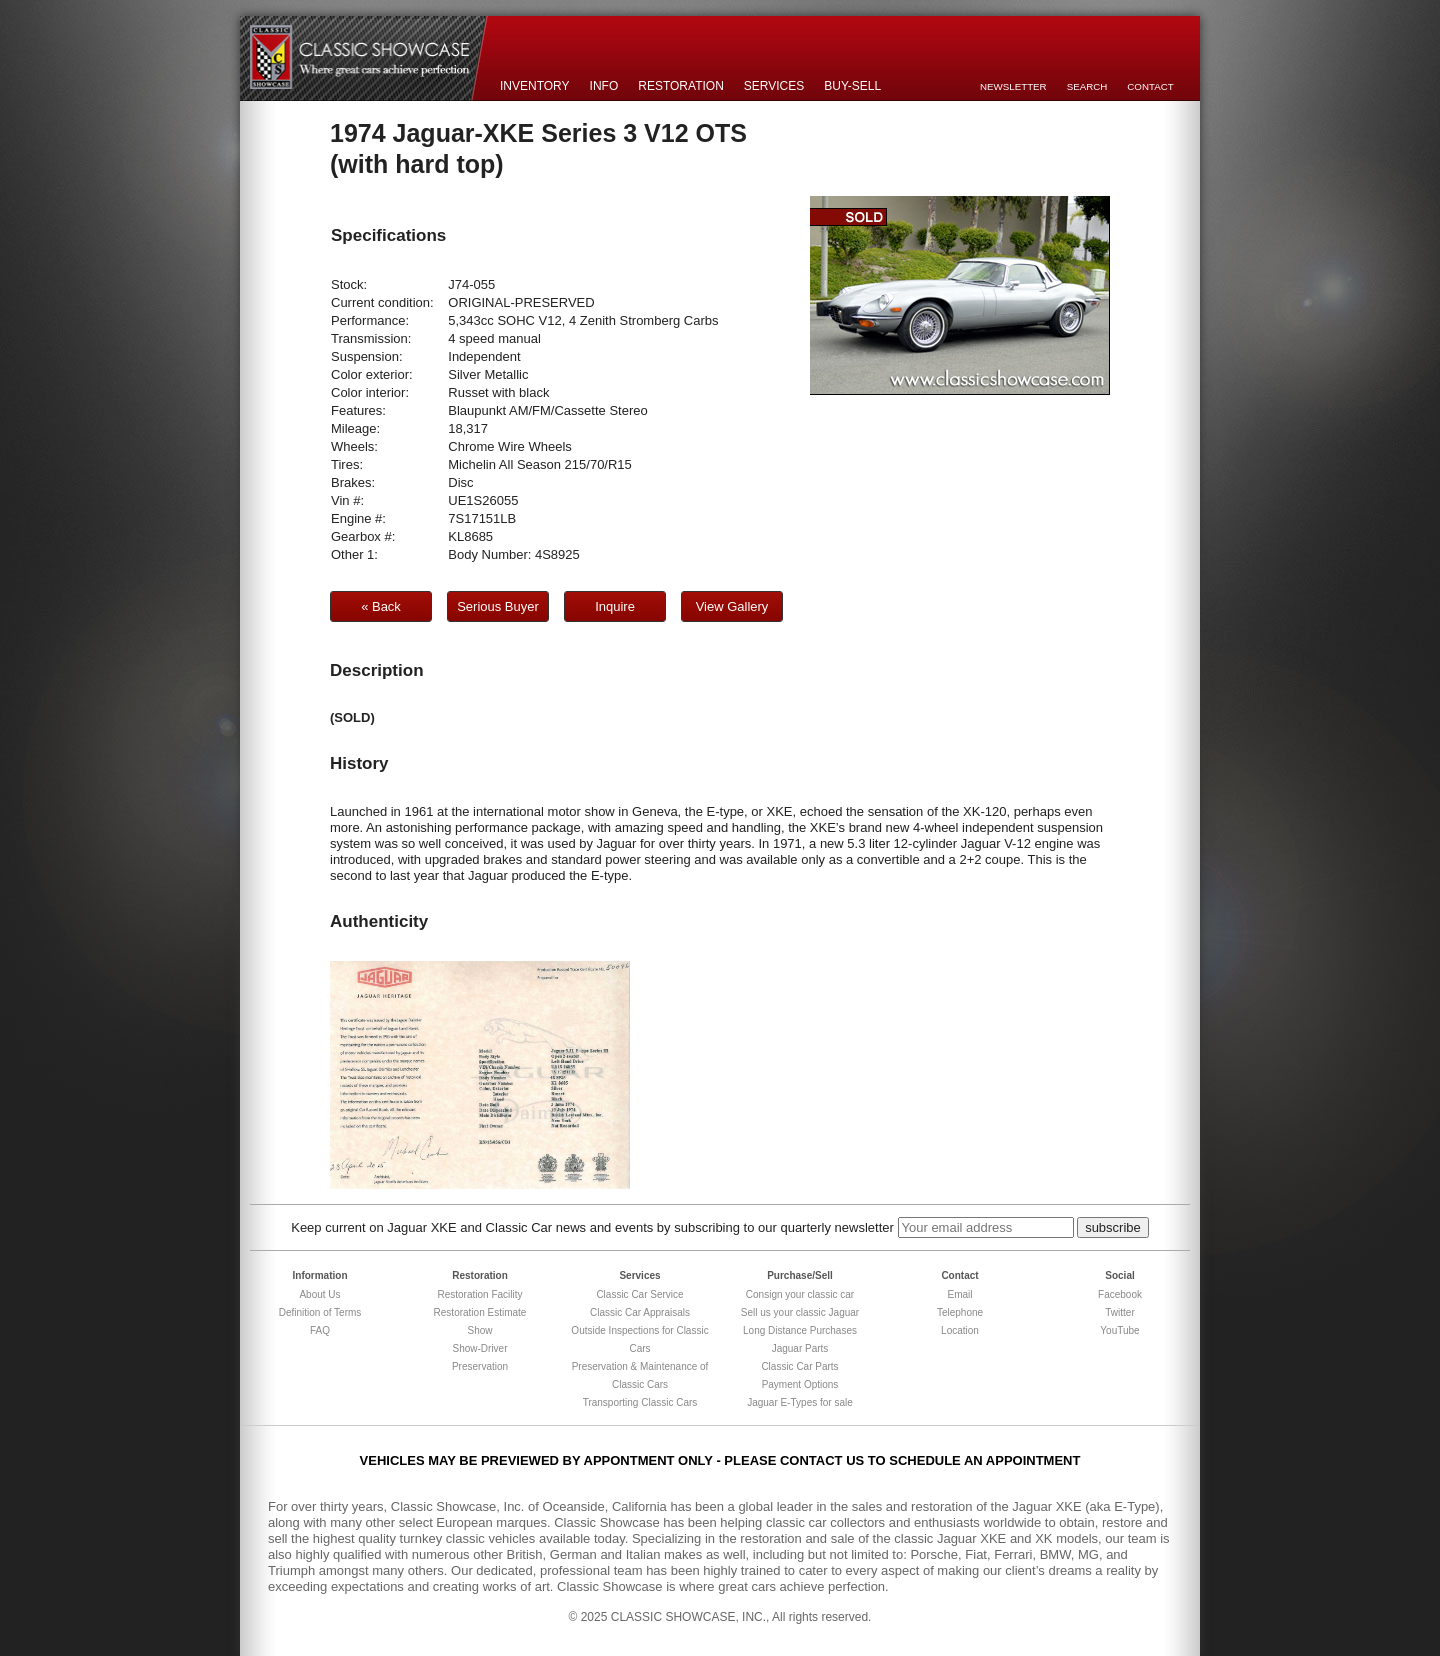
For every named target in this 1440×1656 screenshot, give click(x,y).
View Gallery (732, 606)
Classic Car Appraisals (640, 1312)
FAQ (320, 1330)
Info (604, 86)
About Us (319, 1294)
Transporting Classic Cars (640, 1402)
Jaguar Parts (800, 1348)
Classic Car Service (639, 1294)
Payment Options (800, 1384)
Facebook (1120, 1294)
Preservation (480, 1366)
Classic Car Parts (799, 1366)
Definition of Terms (320, 1312)
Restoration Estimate (480, 1312)
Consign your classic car (800, 1294)
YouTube (1119, 1330)
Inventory (535, 86)
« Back (381, 606)
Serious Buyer (498, 606)
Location (960, 1330)
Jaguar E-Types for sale (800, 1402)
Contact (1150, 86)
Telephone (960, 1312)
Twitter (1119, 1312)
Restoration (681, 86)
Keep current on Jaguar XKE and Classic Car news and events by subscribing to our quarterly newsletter (592, 1227)
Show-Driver (479, 1348)
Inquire (615, 606)
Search (1087, 86)
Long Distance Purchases (800, 1330)
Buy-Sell (852, 86)
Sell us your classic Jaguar (800, 1312)
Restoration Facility (479, 1294)
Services (774, 86)
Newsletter (1013, 86)
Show (479, 1330)
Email (959, 1294)
